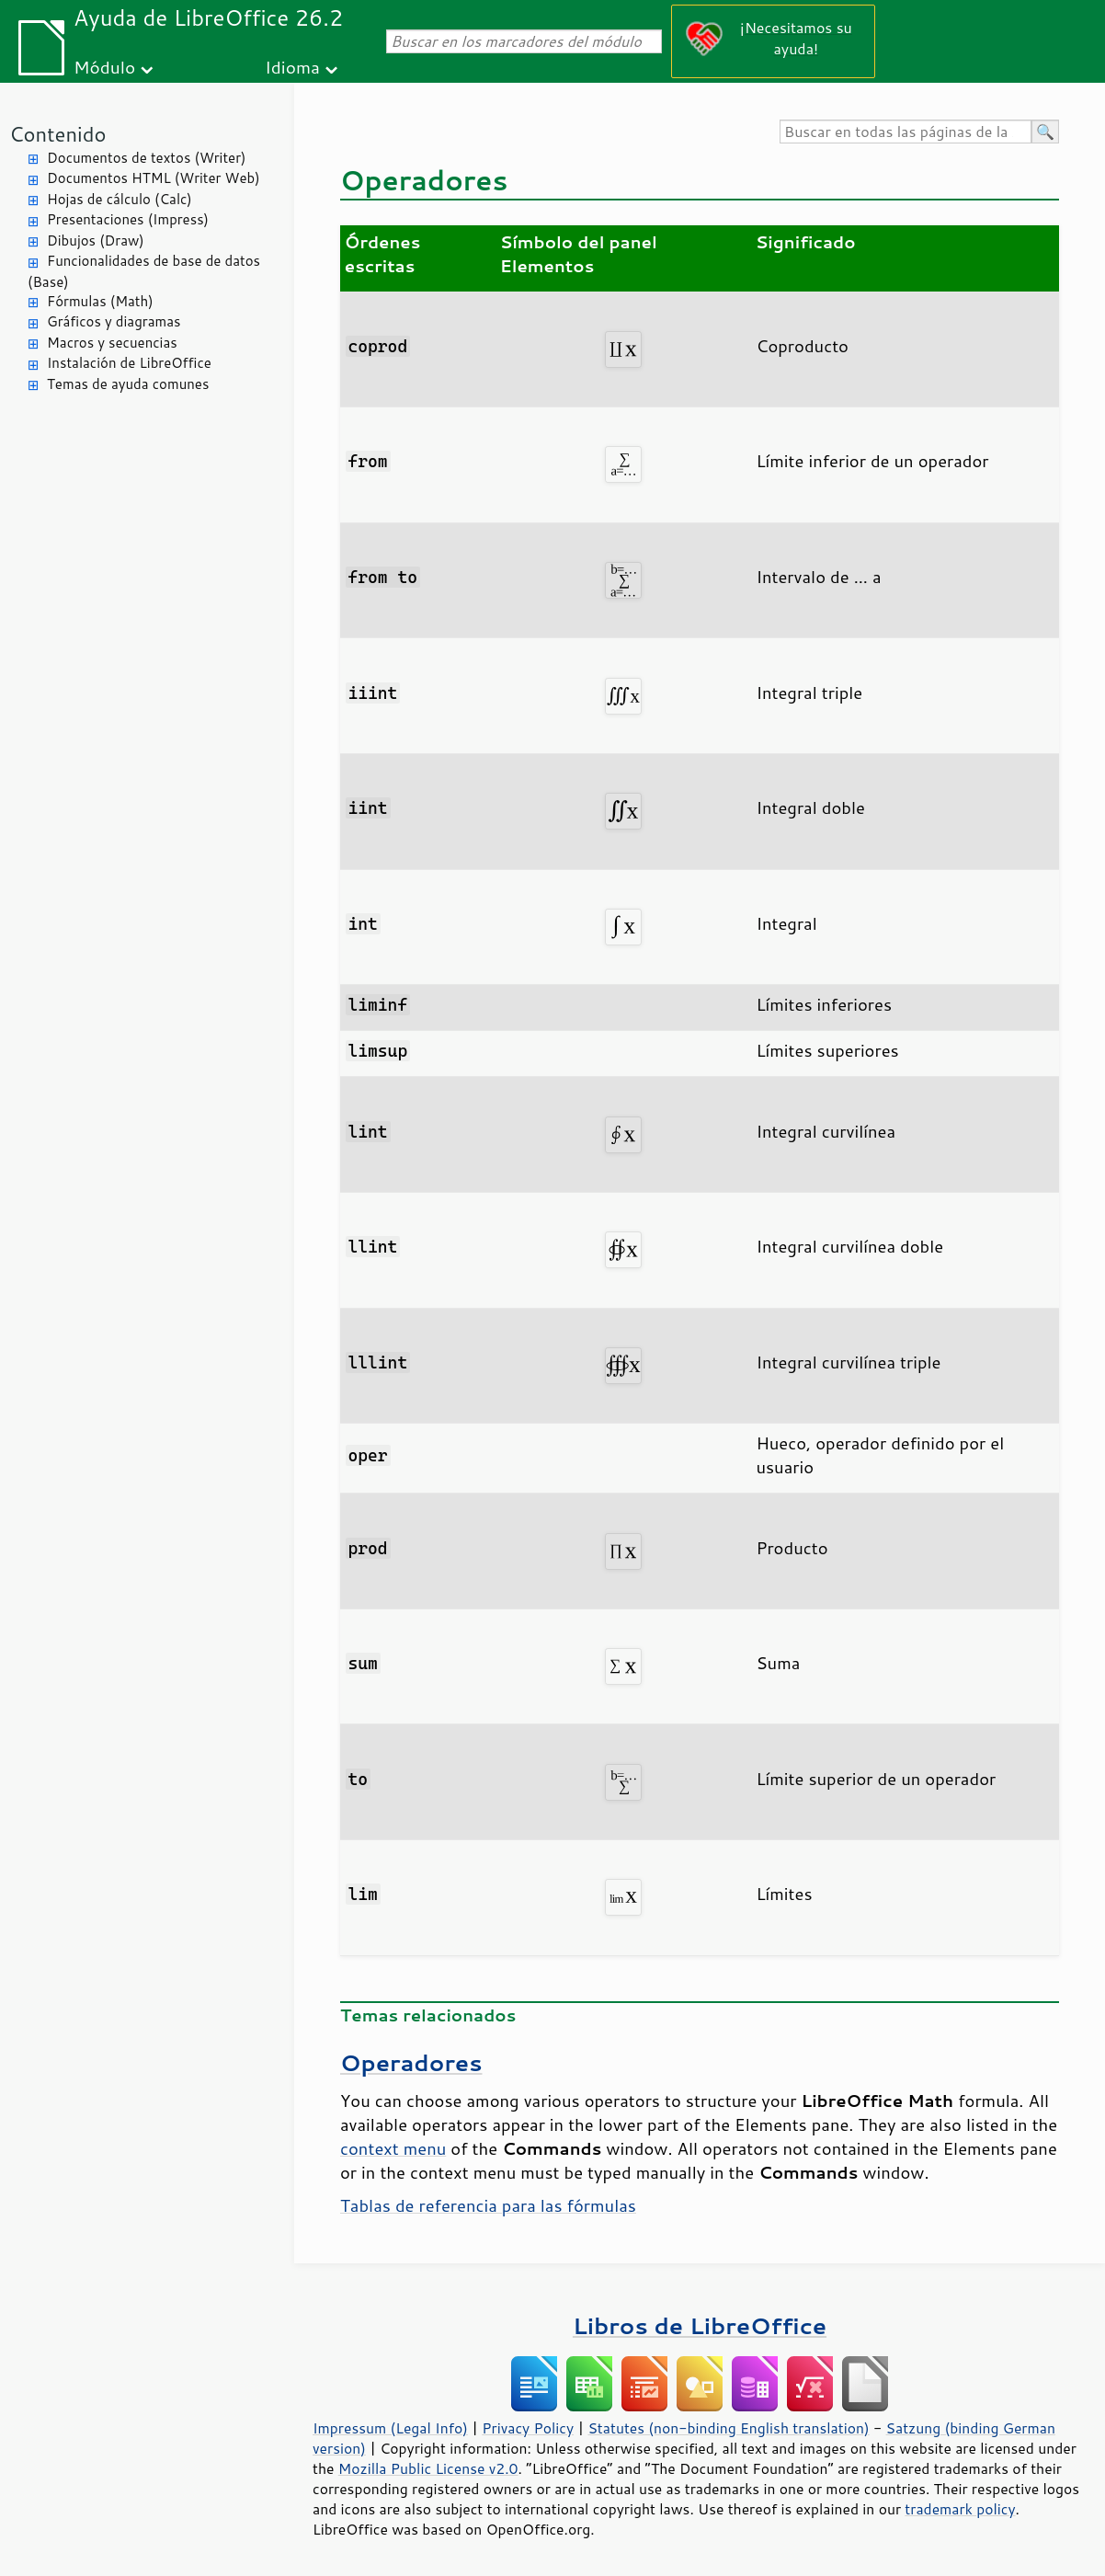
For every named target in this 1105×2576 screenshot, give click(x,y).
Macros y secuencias (112, 342)
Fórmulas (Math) (100, 301)
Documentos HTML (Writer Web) (153, 178)
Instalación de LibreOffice (129, 362)
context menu (393, 2148)
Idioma (292, 66)
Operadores (411, 2062)
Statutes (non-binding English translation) (728, 2428)
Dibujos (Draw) (95, 240)
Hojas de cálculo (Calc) (119, 199)
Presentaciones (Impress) (128, 219)
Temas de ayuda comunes (128, 384)
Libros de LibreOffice (699, 2325)
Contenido (57, 134)
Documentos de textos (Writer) (146, 157)
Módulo (104, 66)
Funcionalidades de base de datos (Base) (144, 271)
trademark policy (960, 2509)
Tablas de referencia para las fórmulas (488, 2205)
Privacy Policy (528, 2428)
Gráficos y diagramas (113, 321)
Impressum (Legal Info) (390, 2428)
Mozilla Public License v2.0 (428, 2468)
